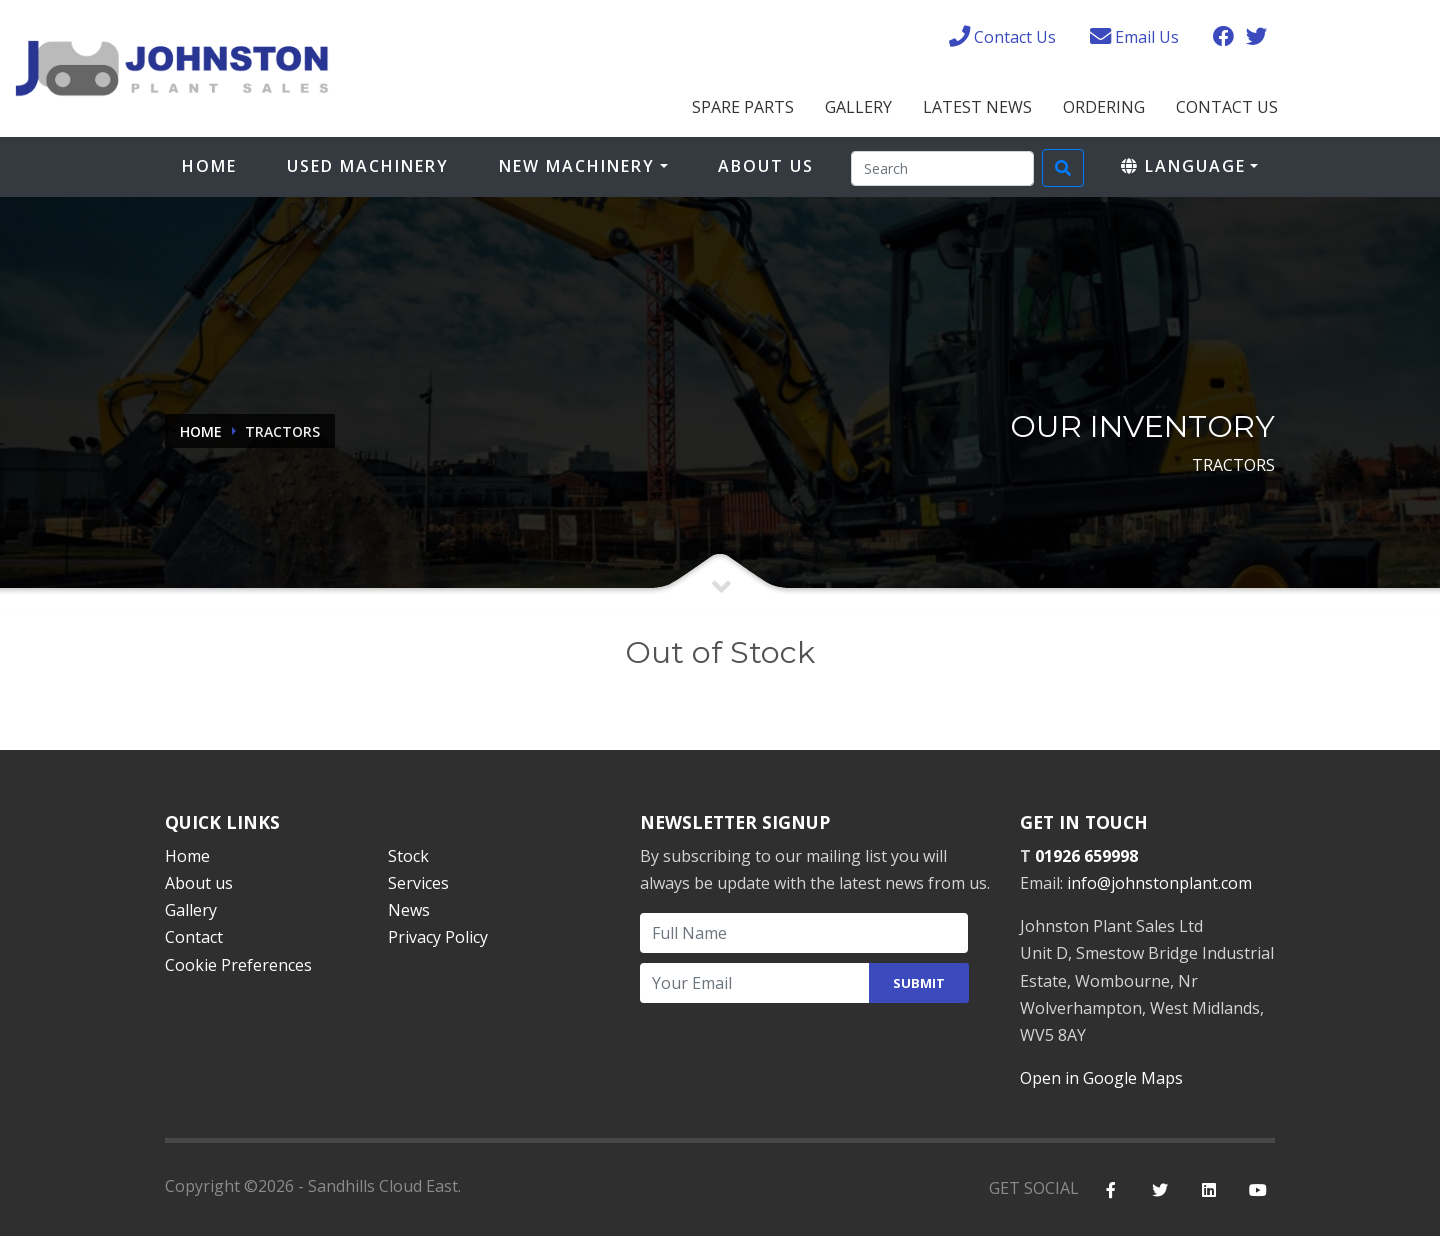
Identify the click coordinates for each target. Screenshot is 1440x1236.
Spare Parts (743, 107)
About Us (766, 166)
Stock (408, 856)
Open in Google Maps (1101, 1078)
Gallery (858, 107)
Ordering (1104, 107)
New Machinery (577, 166)
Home (209, 166)
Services (418, 883)
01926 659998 (1086, 856)
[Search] (942, 168)
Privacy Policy (438, 937)
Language (1183, 166)
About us (199, 883)
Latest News (977, 107)
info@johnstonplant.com (1159, 883)
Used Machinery (368, 166)
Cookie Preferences (238, 965)
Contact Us (1227, 107)
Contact (194, 937)
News (409, 910)
